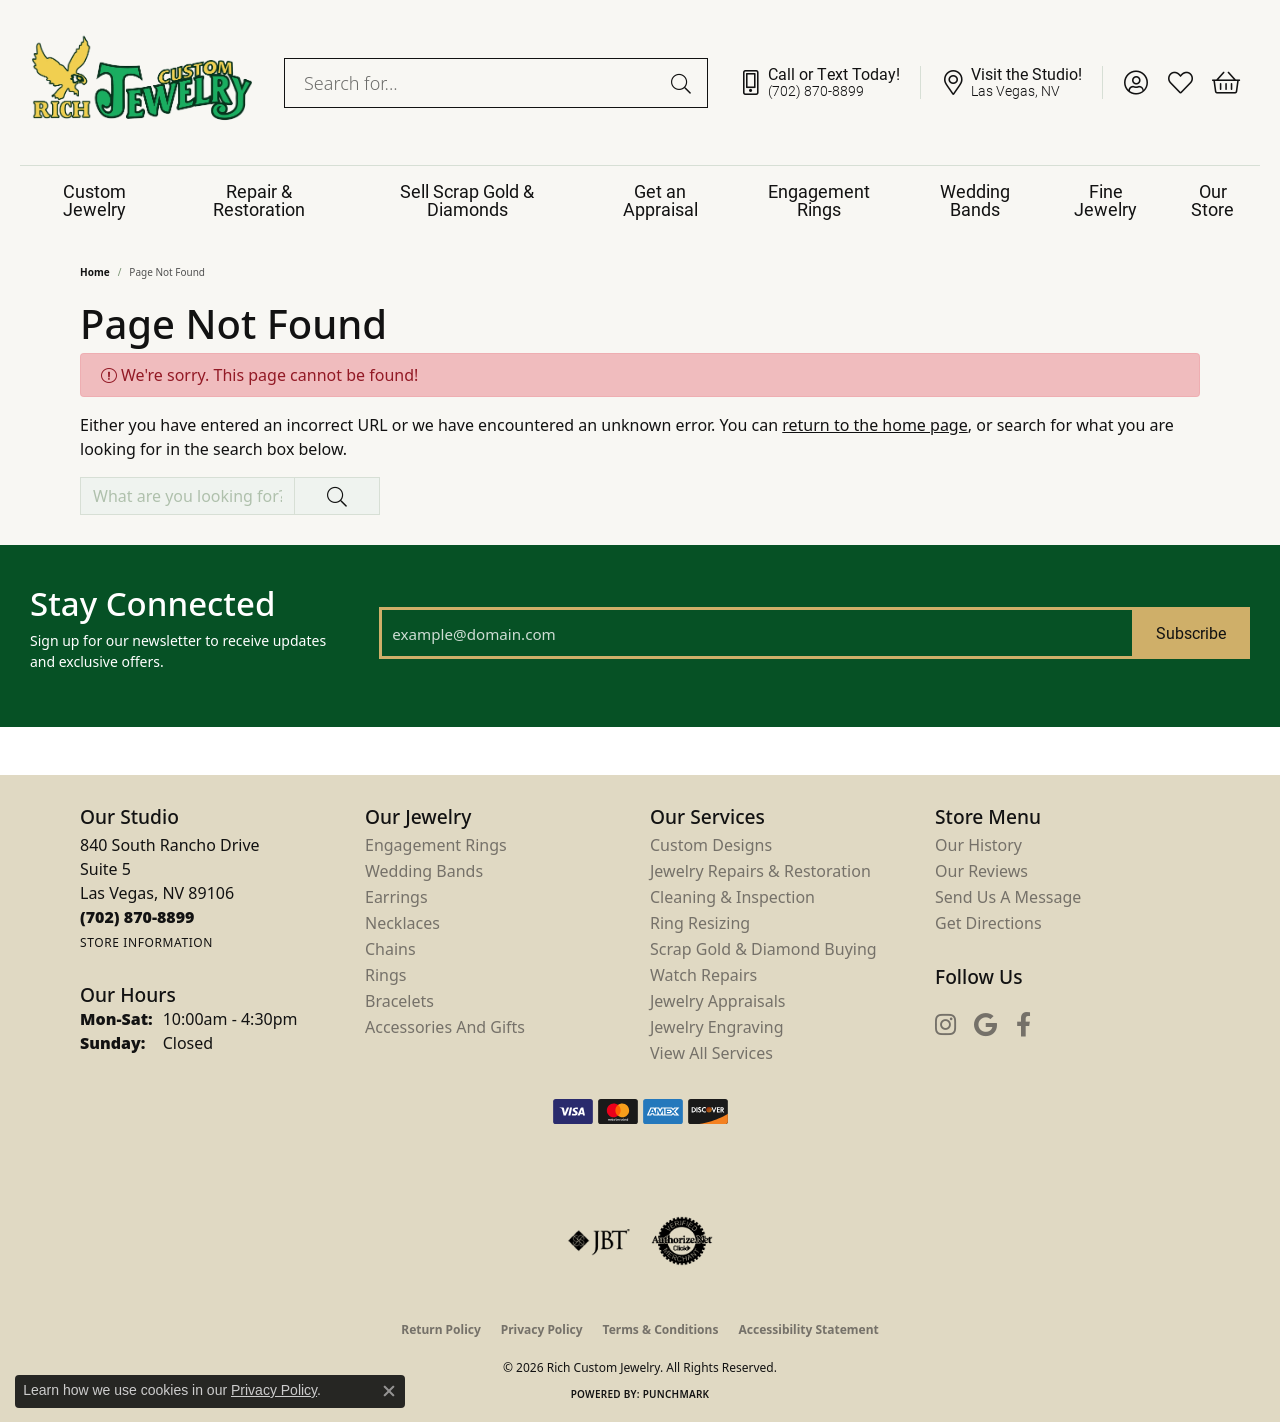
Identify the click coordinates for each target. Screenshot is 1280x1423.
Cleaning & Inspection (732, 897)
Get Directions (988, 923)
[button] (1135, 83)
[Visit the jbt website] (599, 1241)
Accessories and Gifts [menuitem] (445, 1027)
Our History (978, 845)
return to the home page (875, 425)
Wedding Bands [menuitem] (424, 871)
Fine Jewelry (1105, 200)
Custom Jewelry (94, 200)
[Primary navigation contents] (640, 200)
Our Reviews (981, 871)
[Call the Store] (137, 917)
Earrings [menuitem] (396, 897)
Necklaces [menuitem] (402, 923)
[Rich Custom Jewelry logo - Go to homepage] (142, 82)
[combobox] (473, 83)
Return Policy (441, 1329)
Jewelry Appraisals (717, 1001)
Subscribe (1191, 632)
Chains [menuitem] (390, 949)
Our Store (1212, 200)
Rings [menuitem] (385, 975)
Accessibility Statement (808, 1329)
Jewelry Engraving (717, 1027)
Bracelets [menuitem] (399, 1001)
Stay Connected (152, 604)
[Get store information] (146, 942)
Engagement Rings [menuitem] (436, 845)
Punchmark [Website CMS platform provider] (676, 1394)
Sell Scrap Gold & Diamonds (467, 200)
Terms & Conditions (661, 1329)
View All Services (711, 1053)
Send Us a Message (1008, 897)
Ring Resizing (700, 923)
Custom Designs (711, 845)
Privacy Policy (542, 1329)
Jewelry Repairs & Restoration (760, 871)
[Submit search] (684, 83)
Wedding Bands (975, 200)
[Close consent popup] (389, 1391)
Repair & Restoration (259, 200)
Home (95, 272)
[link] (829, 83)
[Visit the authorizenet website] (682, 1241)
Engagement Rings (819, 200)
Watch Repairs (703, 975)
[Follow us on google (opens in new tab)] (985, 1024)
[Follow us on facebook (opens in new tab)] (1023, 1024)
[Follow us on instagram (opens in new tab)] (945, 1024)
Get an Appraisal (660, 200)
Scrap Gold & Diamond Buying (763, 949)
